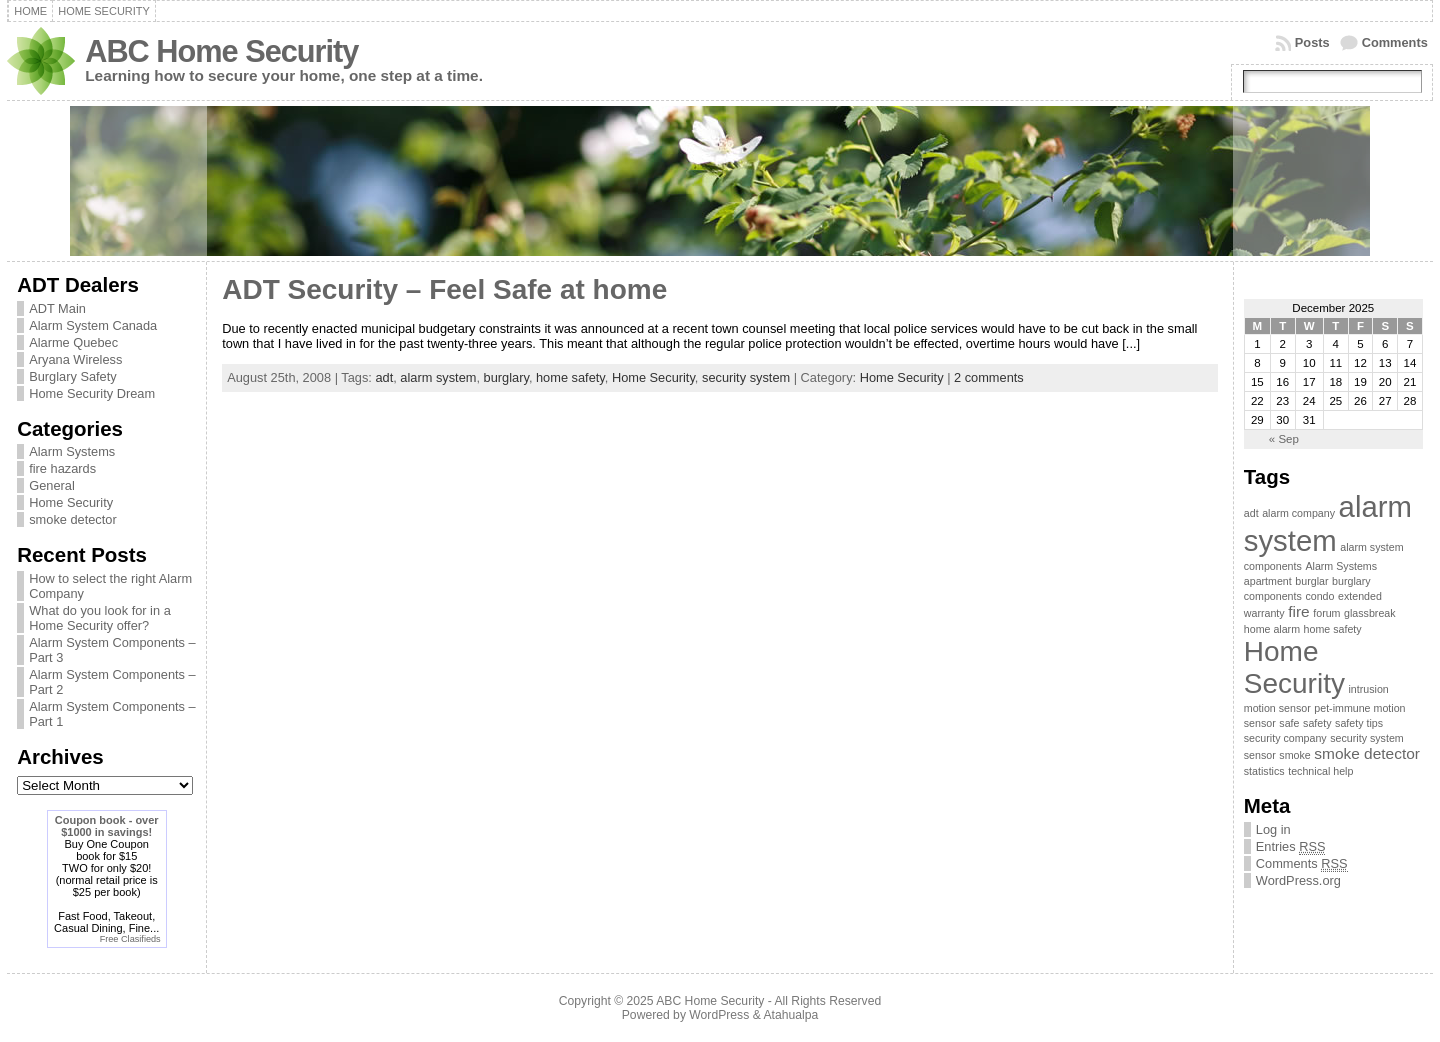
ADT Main (57, 308)
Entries (1291, 847)
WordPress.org (1298, 880)
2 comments (989, 377)
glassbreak (1370, 613)
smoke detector (73, 519)
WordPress (719, 1015)
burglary (506, 377)
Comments (1395, 42)
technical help (1320, 771)
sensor (1260, 755)
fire (1298, 611)
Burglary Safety (73, 376)
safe (1289, 723)
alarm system (438, 377)
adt (384, 377)
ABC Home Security (221, 51)
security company (1285, 738)
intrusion (1369, 689)
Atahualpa (790, 1015)
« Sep (1284, 439)
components (1273, 596)
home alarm (1272, 629)
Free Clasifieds (130, 939)
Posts (1312, 42)
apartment (1268, 581)
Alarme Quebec (73, 342)
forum (1326, 613)
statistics (1264, 771)
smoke (1294, 755)
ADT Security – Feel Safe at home (444, 289)
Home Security (71, 502)
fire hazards (62, 468)
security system (746, 377)
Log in (1273, 829)
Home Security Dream (92, 393)
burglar (1311, 581)
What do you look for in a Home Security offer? (100, 618)
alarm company (1298, 513)
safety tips (1359, 723)
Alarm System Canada (93, 325)
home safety (570, 377)
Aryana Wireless (75, 359)
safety (1317, 723)
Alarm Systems (72, 451)
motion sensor (1277, 708)
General (52, 485)
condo (1319, 596)
